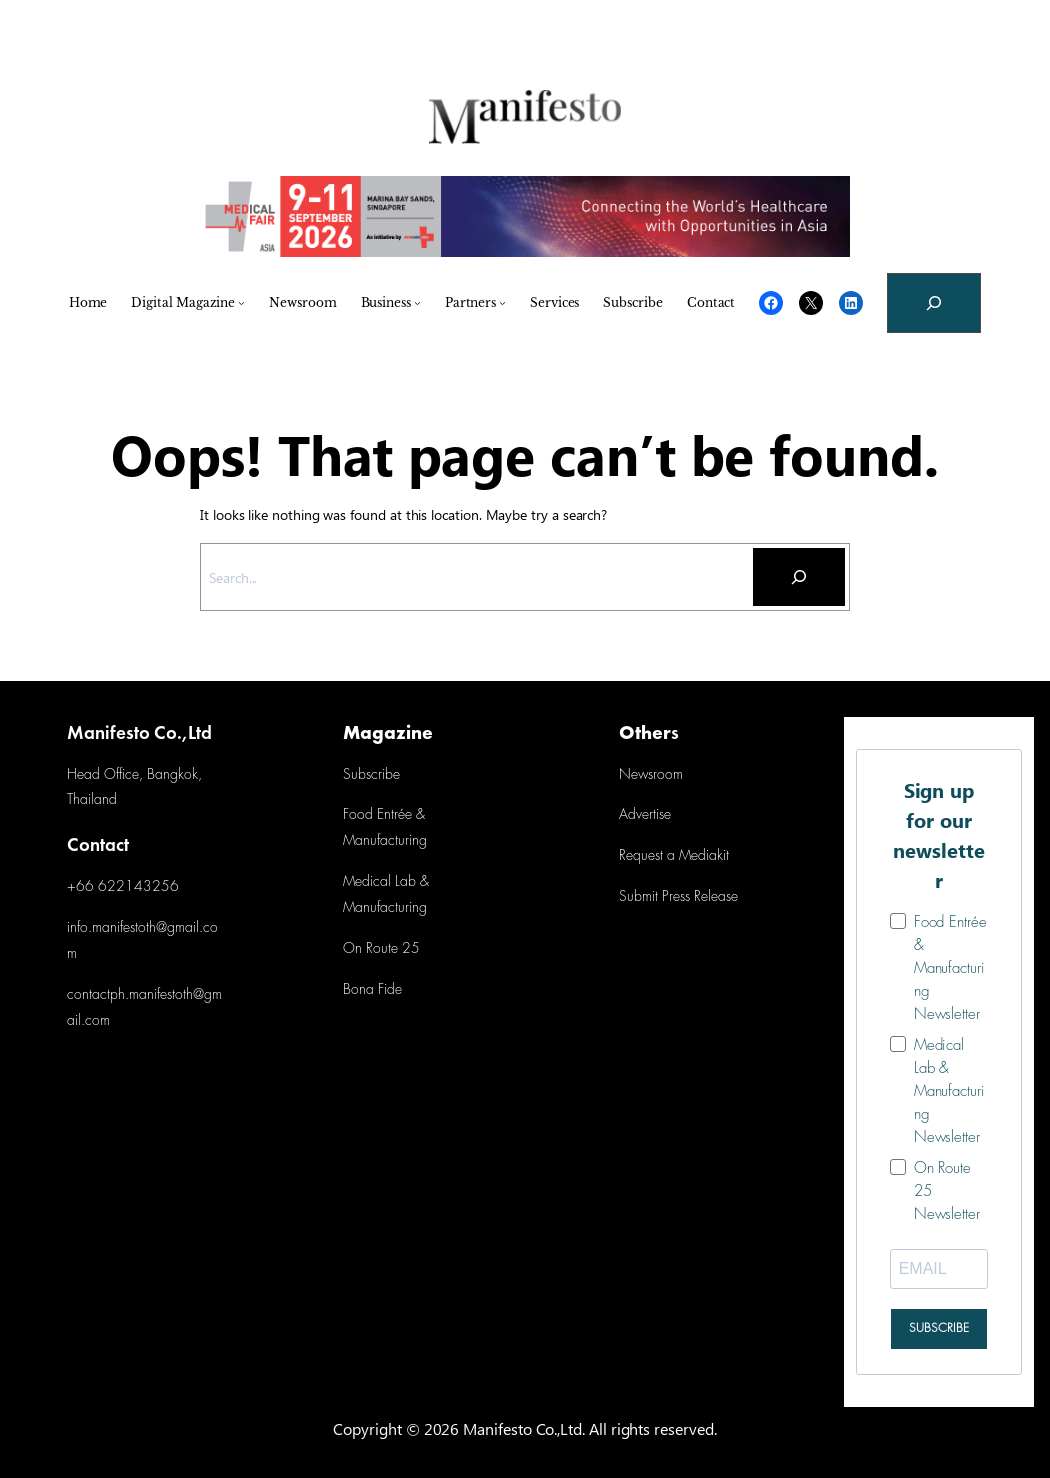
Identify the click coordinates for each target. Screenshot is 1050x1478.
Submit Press (654, 897)
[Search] (799, 577)
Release (714, 897)
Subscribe (371, 775)
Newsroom (650, 775)
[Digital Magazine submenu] (241, 302)
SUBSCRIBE (939, 1328)
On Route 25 (381, 949)
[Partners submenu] (502, 302)
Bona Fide (372, 990)
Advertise (645, 815)
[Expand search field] (934, 303)
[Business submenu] (417, 302)
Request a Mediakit (674, 856)
